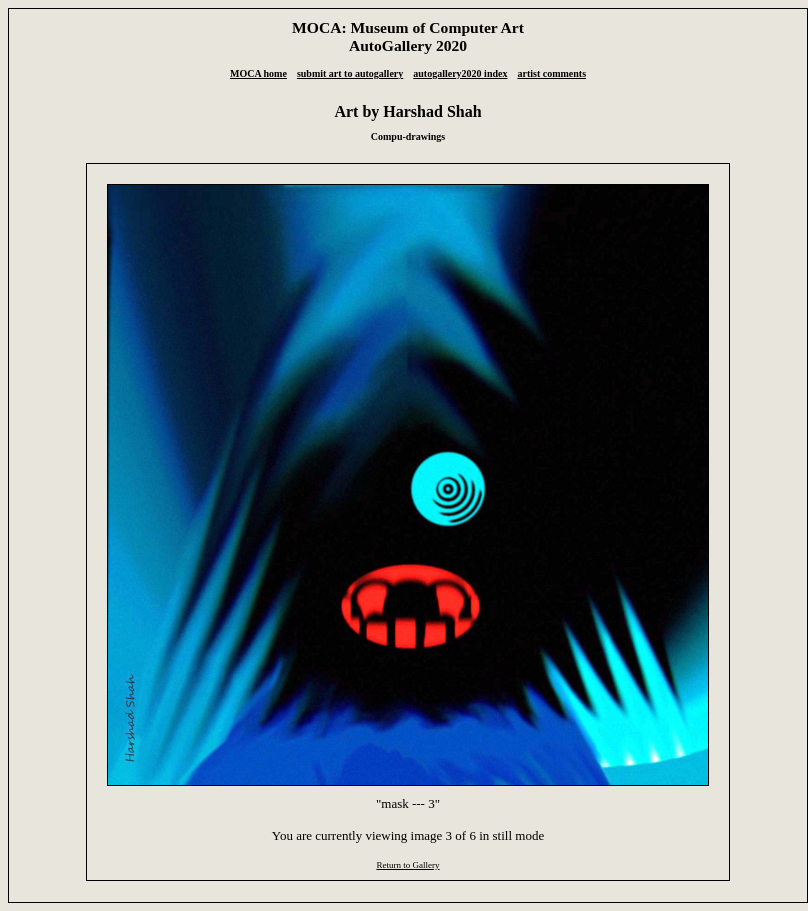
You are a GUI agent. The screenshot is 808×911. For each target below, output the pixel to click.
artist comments (551, 73)
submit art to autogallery (350, 73)
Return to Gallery (407, 865)
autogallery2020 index (460, 73)
